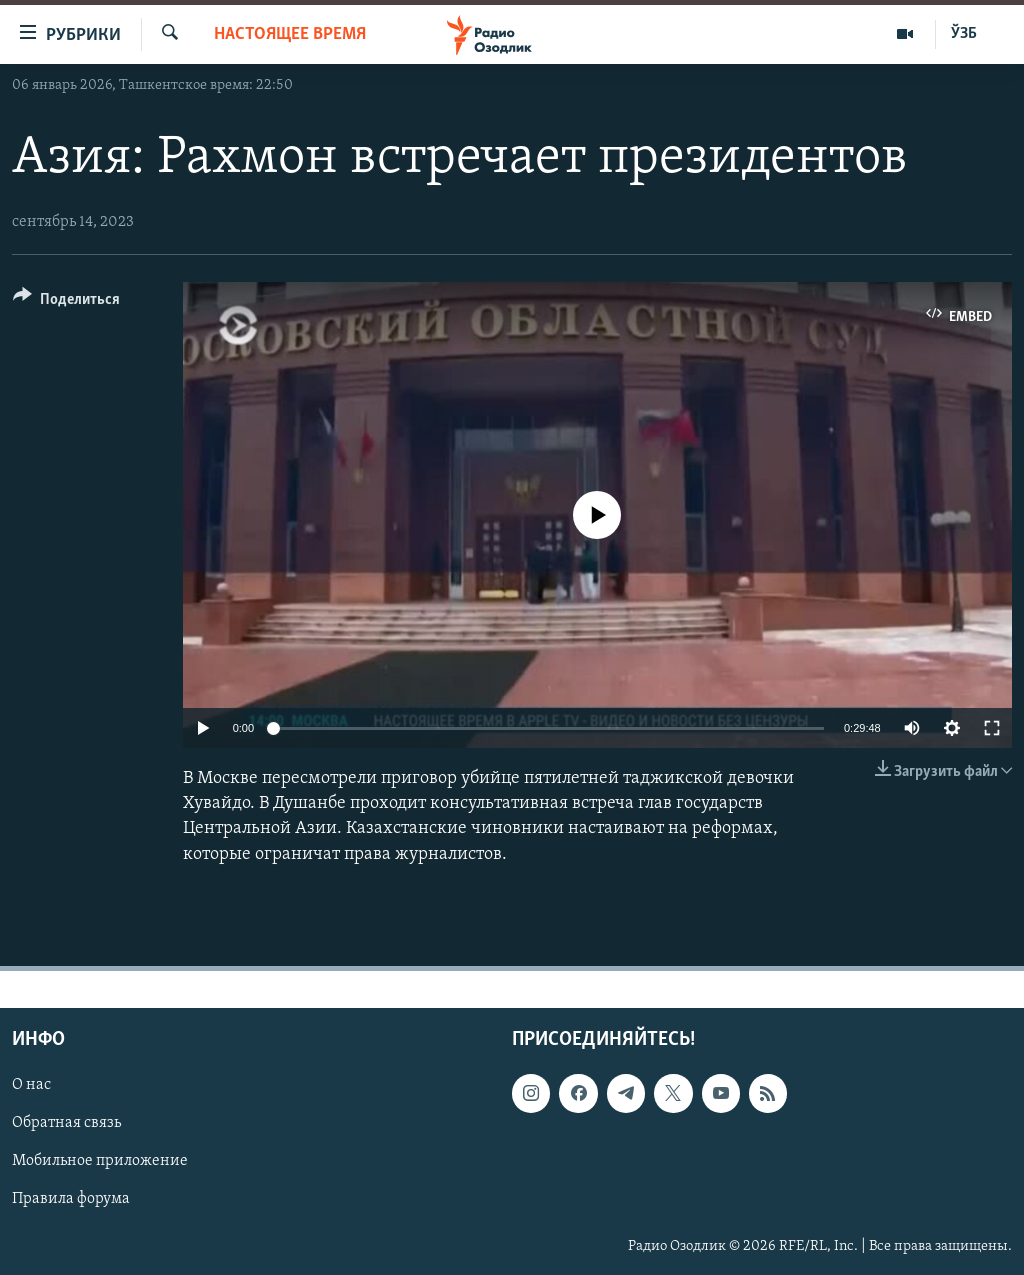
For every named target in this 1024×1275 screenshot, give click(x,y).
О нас (31, 1085)
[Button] (66, 302)
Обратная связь (66, 1123)
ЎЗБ (964, 34)
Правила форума (71, 1199)
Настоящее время (290, 34)
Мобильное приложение (100, 1161)
